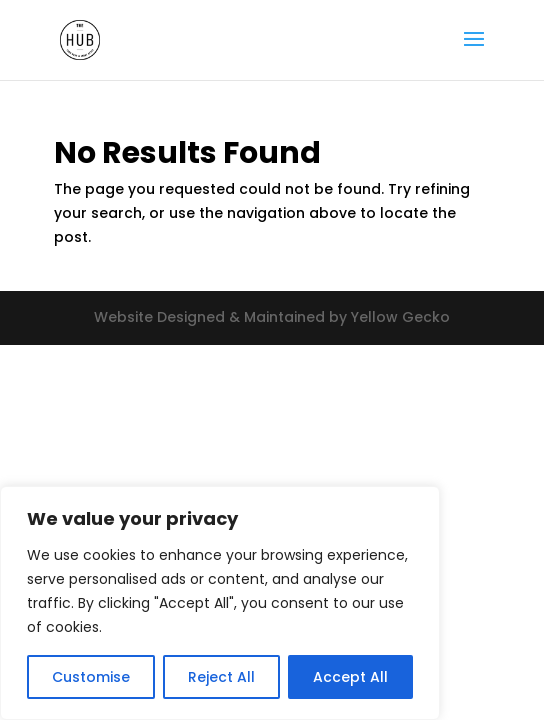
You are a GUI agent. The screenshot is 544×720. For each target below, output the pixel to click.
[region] (220, 603)
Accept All (350, 677)
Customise (91, 677)
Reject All (221, 677)
